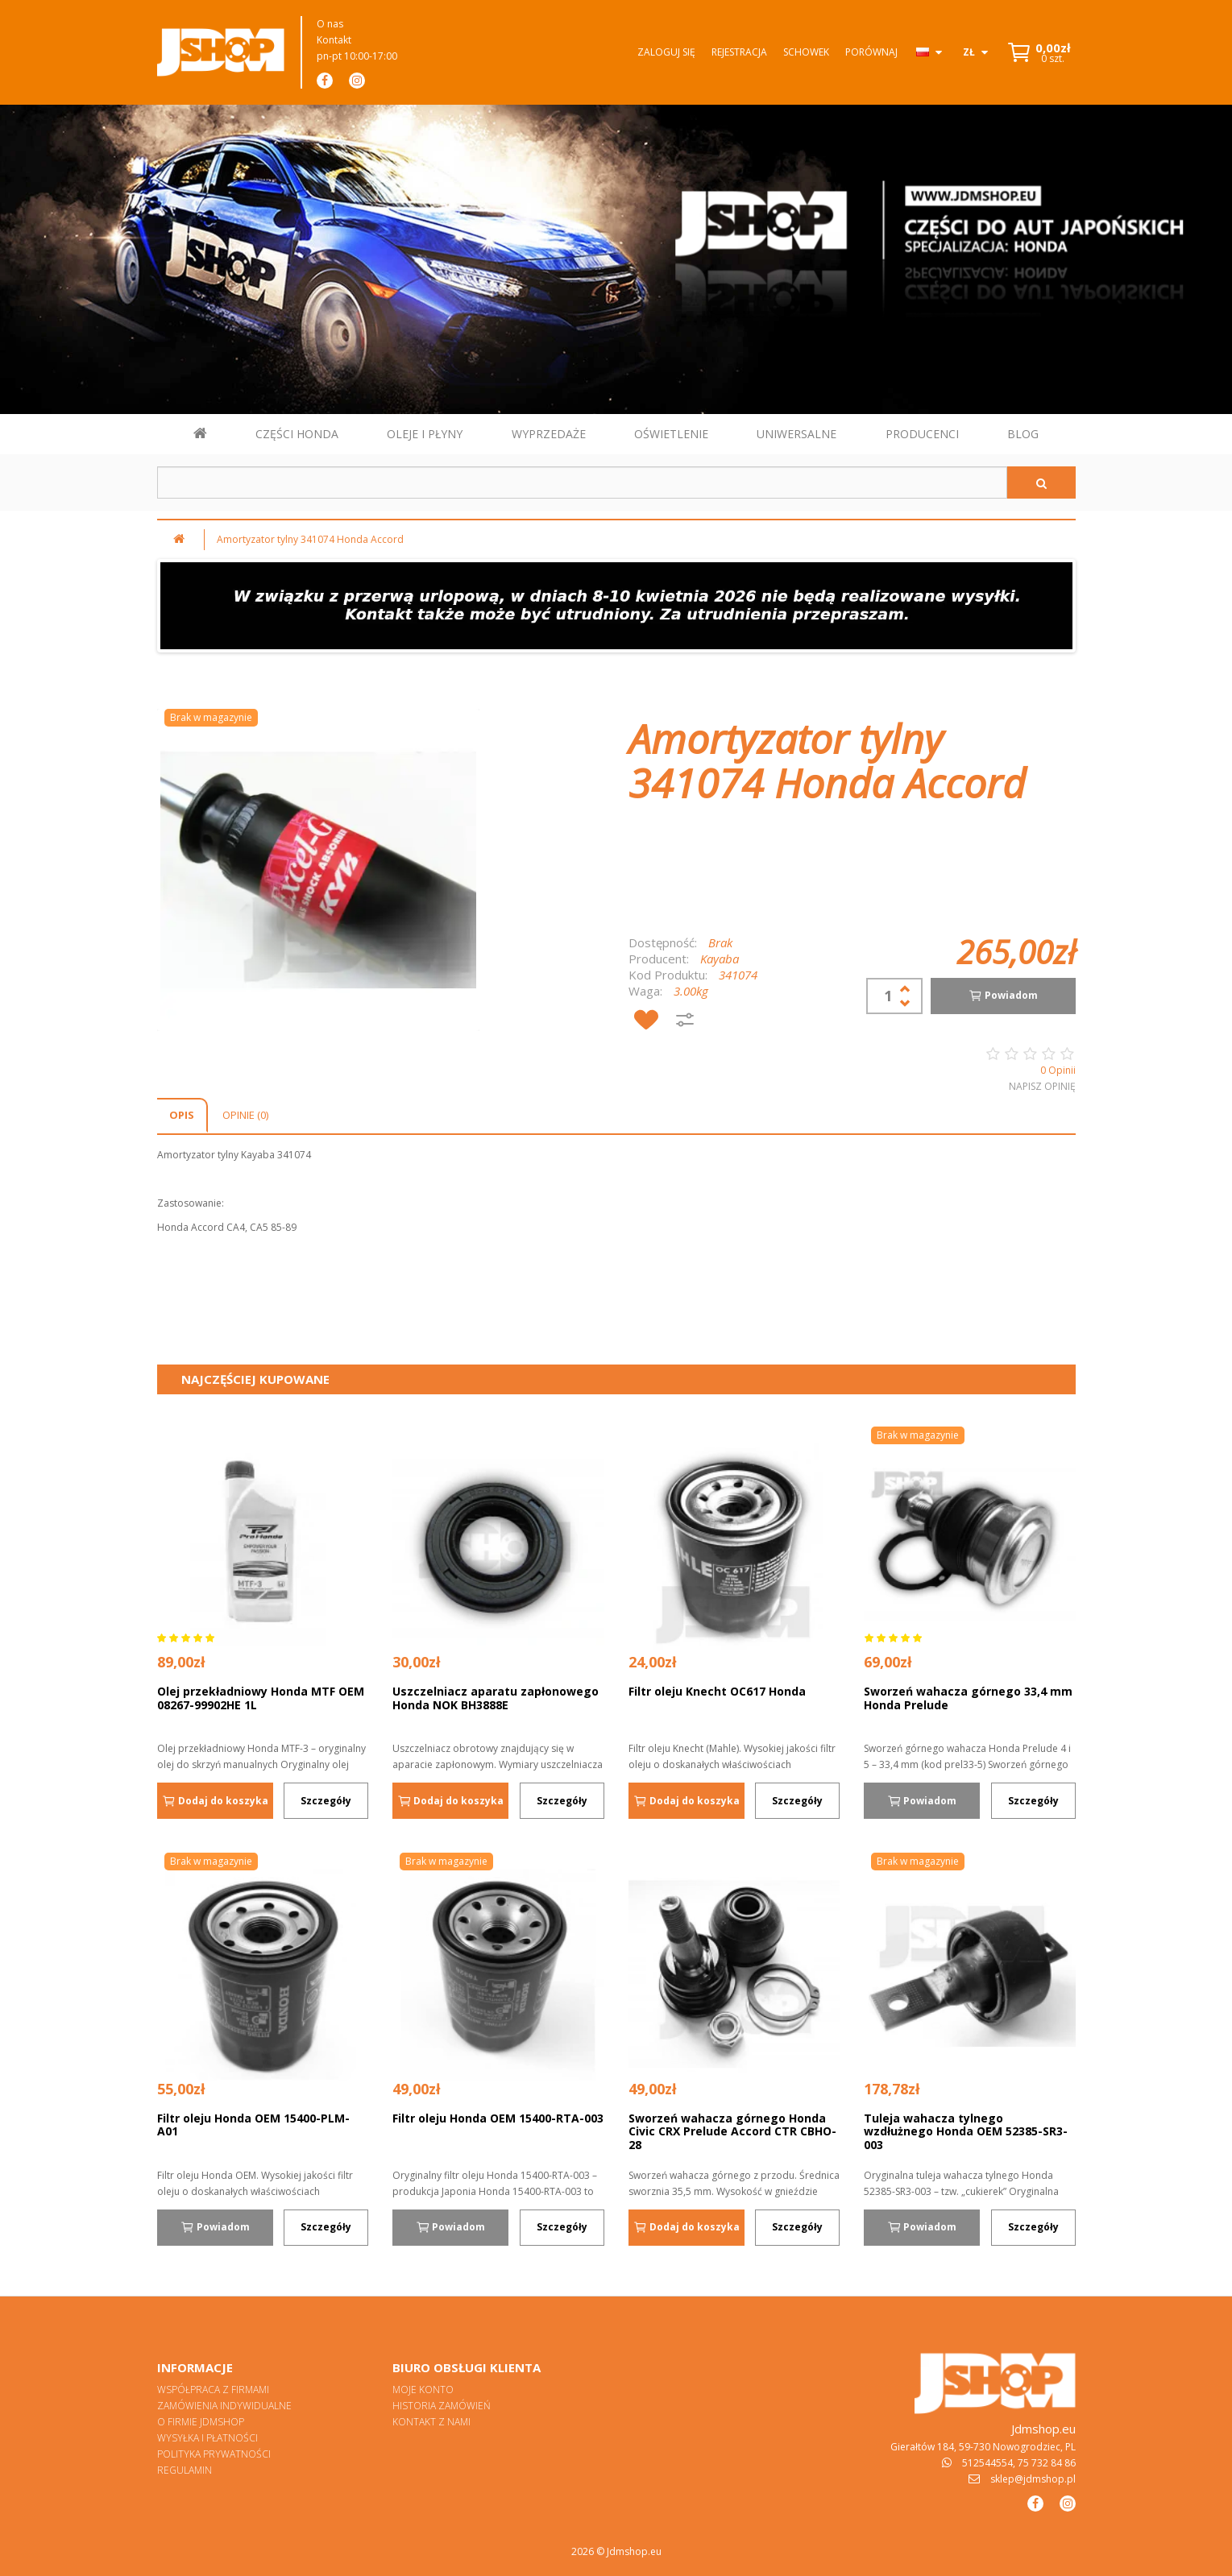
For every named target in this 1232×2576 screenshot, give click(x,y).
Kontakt (334, 40)
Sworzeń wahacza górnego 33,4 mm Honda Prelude (968, 1698)
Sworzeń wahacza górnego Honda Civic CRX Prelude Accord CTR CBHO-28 (732, 2131)
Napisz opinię (1042, 1086)
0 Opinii (1058, 1070)
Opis (181, 1115)
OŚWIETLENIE (671, 433)
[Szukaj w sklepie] (582, 482)
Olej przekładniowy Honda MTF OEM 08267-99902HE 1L (260, 1698)
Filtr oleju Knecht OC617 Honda (717, 1691)
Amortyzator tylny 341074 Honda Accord (310, 539)
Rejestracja (739, 52)
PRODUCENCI (922, 433)
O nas (330, 24)
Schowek (806, 52)
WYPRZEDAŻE (549, 433)
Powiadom (1003, 995)
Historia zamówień (441, 2405)
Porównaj (871, 52)
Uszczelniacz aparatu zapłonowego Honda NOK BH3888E (495, 1698)
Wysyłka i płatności (207, 2438)
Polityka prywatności (214, 2454)
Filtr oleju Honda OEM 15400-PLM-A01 (253, 2124)
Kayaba (719, 958)
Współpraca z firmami (213, 2389)
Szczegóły (326, 1801)
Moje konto (423, 2389)
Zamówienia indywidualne (224, 2405)
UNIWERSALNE (796, 433)
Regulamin (184, 2470)
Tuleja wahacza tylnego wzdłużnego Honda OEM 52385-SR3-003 (966, 2131)
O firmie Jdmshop (200, 2422)
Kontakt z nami (431, 2422)
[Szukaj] (1041, 482)
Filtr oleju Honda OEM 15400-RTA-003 (498, 2118)
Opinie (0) (245, 1115)
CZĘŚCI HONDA (296, 433)
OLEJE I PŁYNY (425, 433)
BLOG (1023, 433)
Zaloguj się (666, 52)
